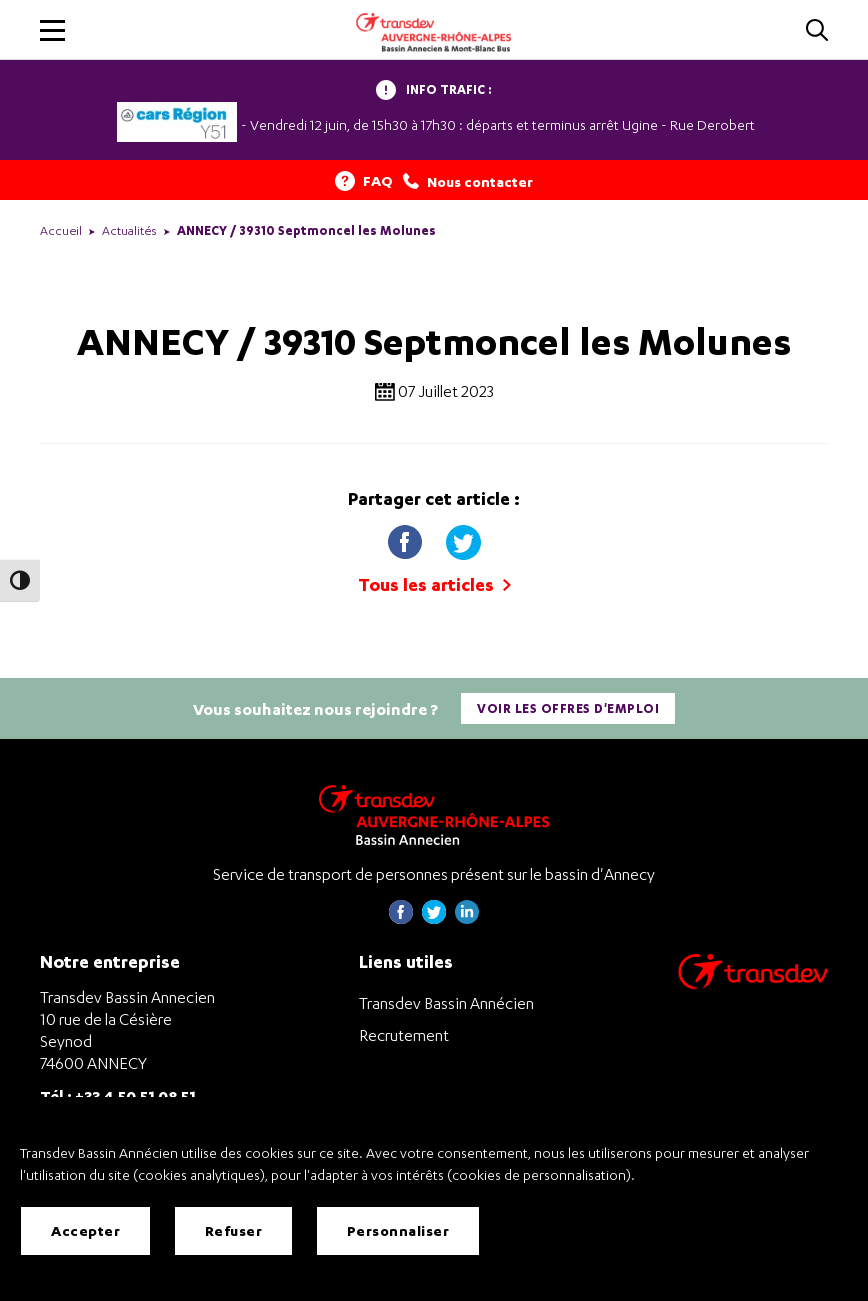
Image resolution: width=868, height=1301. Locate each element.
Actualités (129, 230)
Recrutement (404, 1035)
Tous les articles (434, 584)
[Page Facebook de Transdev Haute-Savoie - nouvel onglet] (401, 918)
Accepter (85, 1230)
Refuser (234, 1230)
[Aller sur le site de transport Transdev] (753, 984)
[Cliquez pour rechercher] (817, 31)
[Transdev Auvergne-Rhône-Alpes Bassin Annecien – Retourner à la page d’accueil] (434, 814)
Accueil (61, 230)
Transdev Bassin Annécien (446, 1003)
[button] (52, 30)
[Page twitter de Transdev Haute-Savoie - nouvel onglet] (434, 918)
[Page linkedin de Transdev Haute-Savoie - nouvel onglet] (467, 918)
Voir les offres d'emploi (568, 708)
